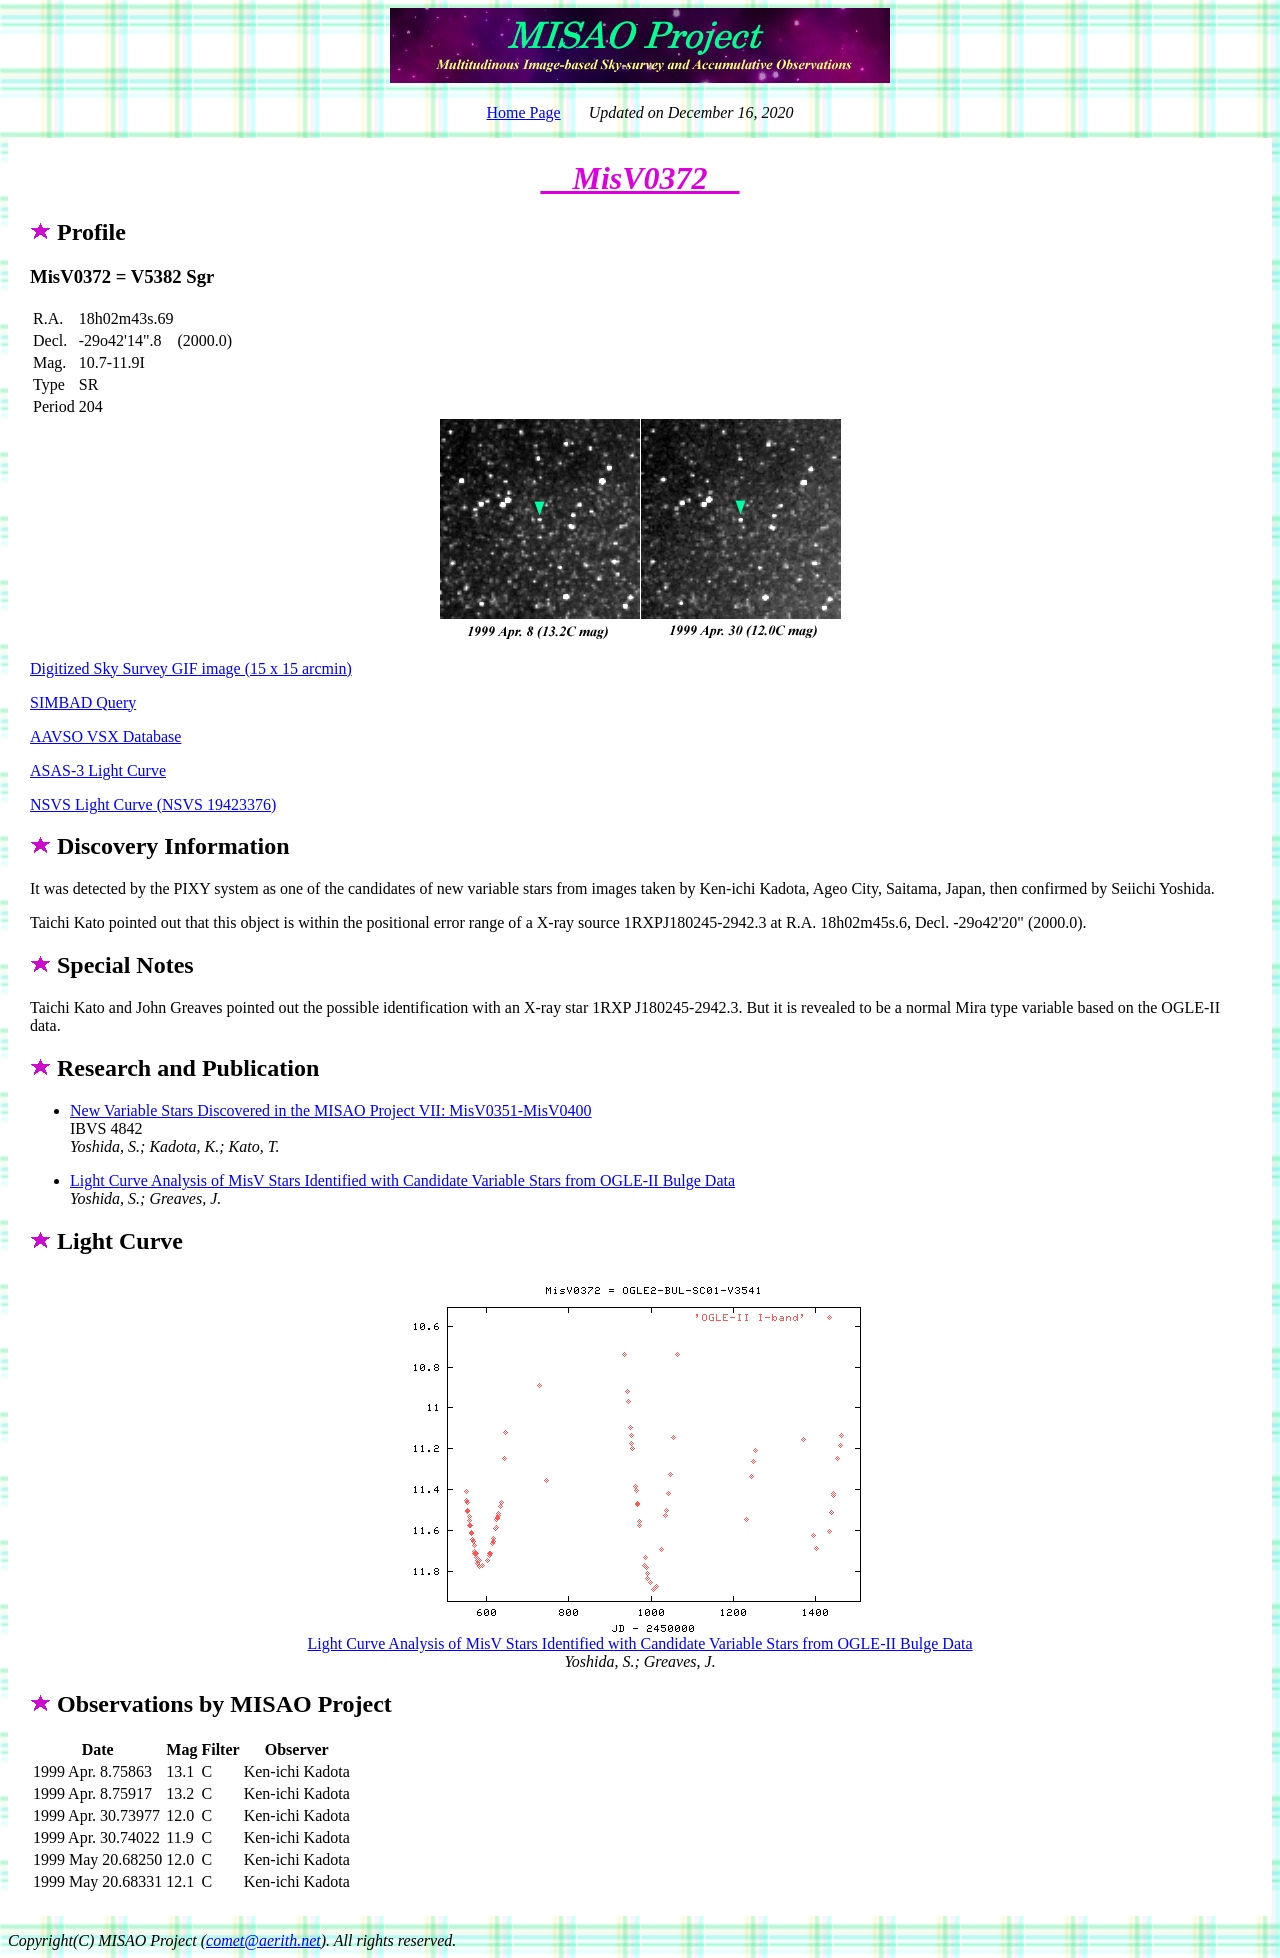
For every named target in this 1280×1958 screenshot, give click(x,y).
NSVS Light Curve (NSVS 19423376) (153, 804)
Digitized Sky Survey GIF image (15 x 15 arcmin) (191, 668)
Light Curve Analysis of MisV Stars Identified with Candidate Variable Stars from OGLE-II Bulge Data (402, 1180)
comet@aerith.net (263, 1940)
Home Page (523, 112)
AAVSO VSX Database (105, 736)
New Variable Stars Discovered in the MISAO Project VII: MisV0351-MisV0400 (331, 1110)
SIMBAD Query (83, 702)
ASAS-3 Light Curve (98, 770)
